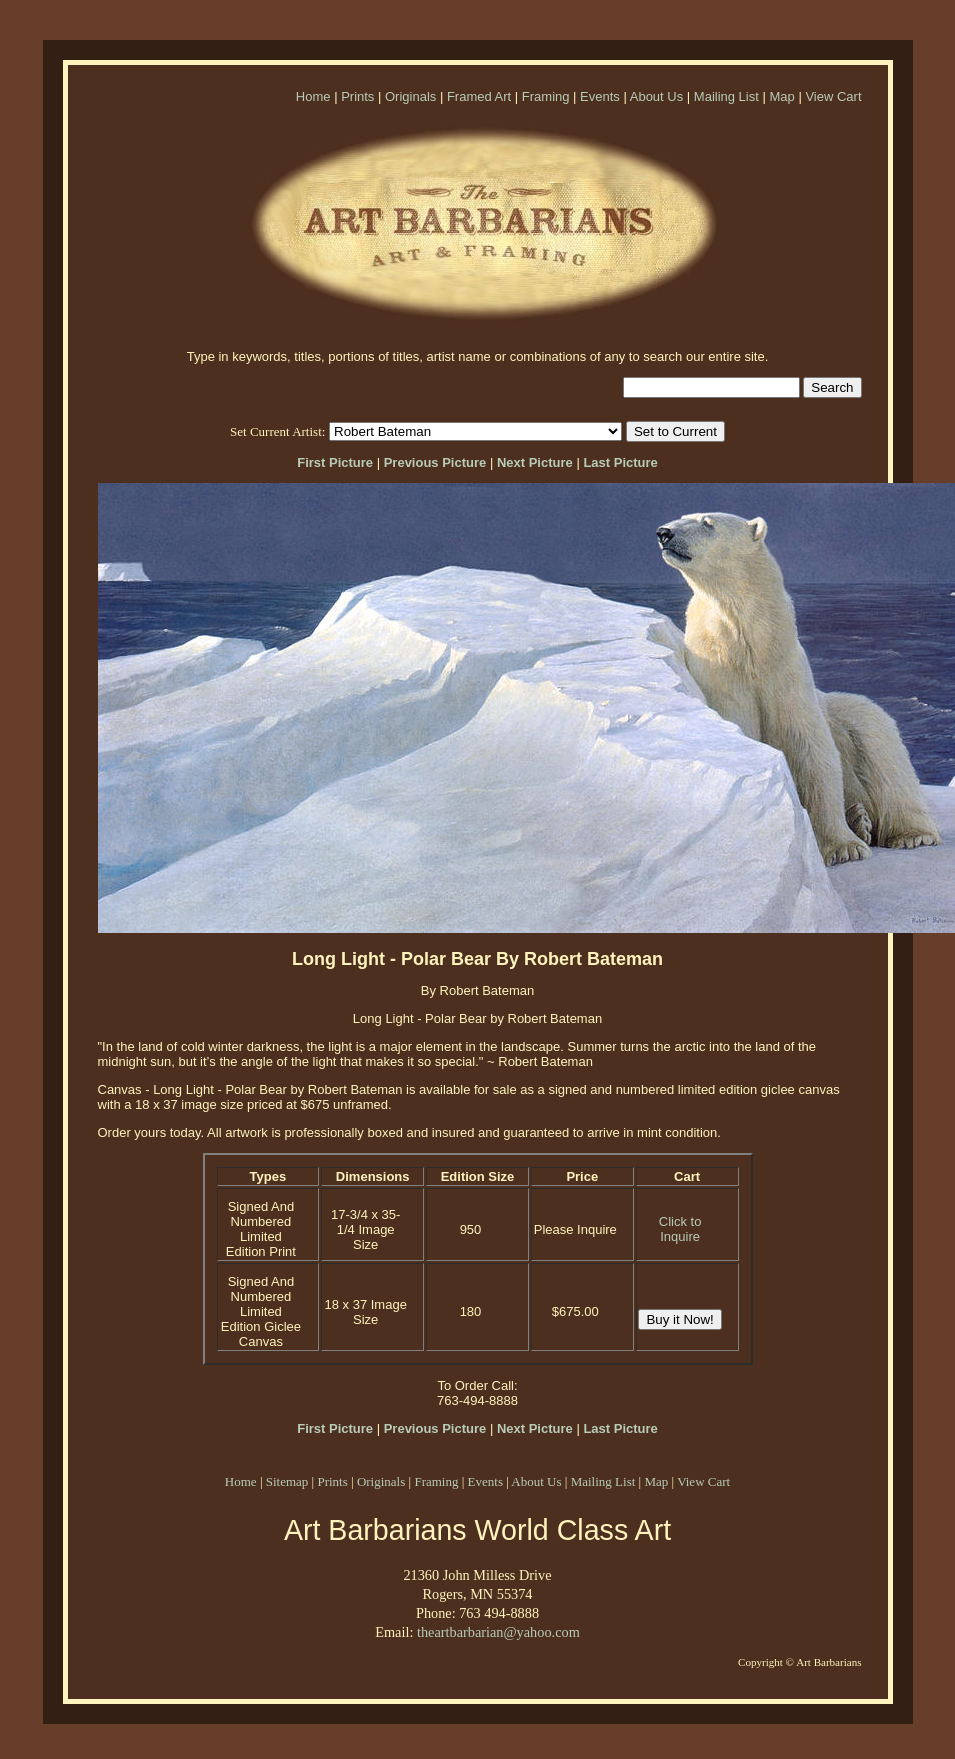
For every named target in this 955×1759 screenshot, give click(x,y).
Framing (546, 96)
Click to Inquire (680, 1229)
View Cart (833, 96)
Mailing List (726, 96)
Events (600, 96)
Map (781, 96)
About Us (656, 96)
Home (313, 96)
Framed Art (479, 96)
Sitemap (287, 1481)
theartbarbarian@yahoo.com (498, 1632)
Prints (357, 96)
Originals (410, 96)
